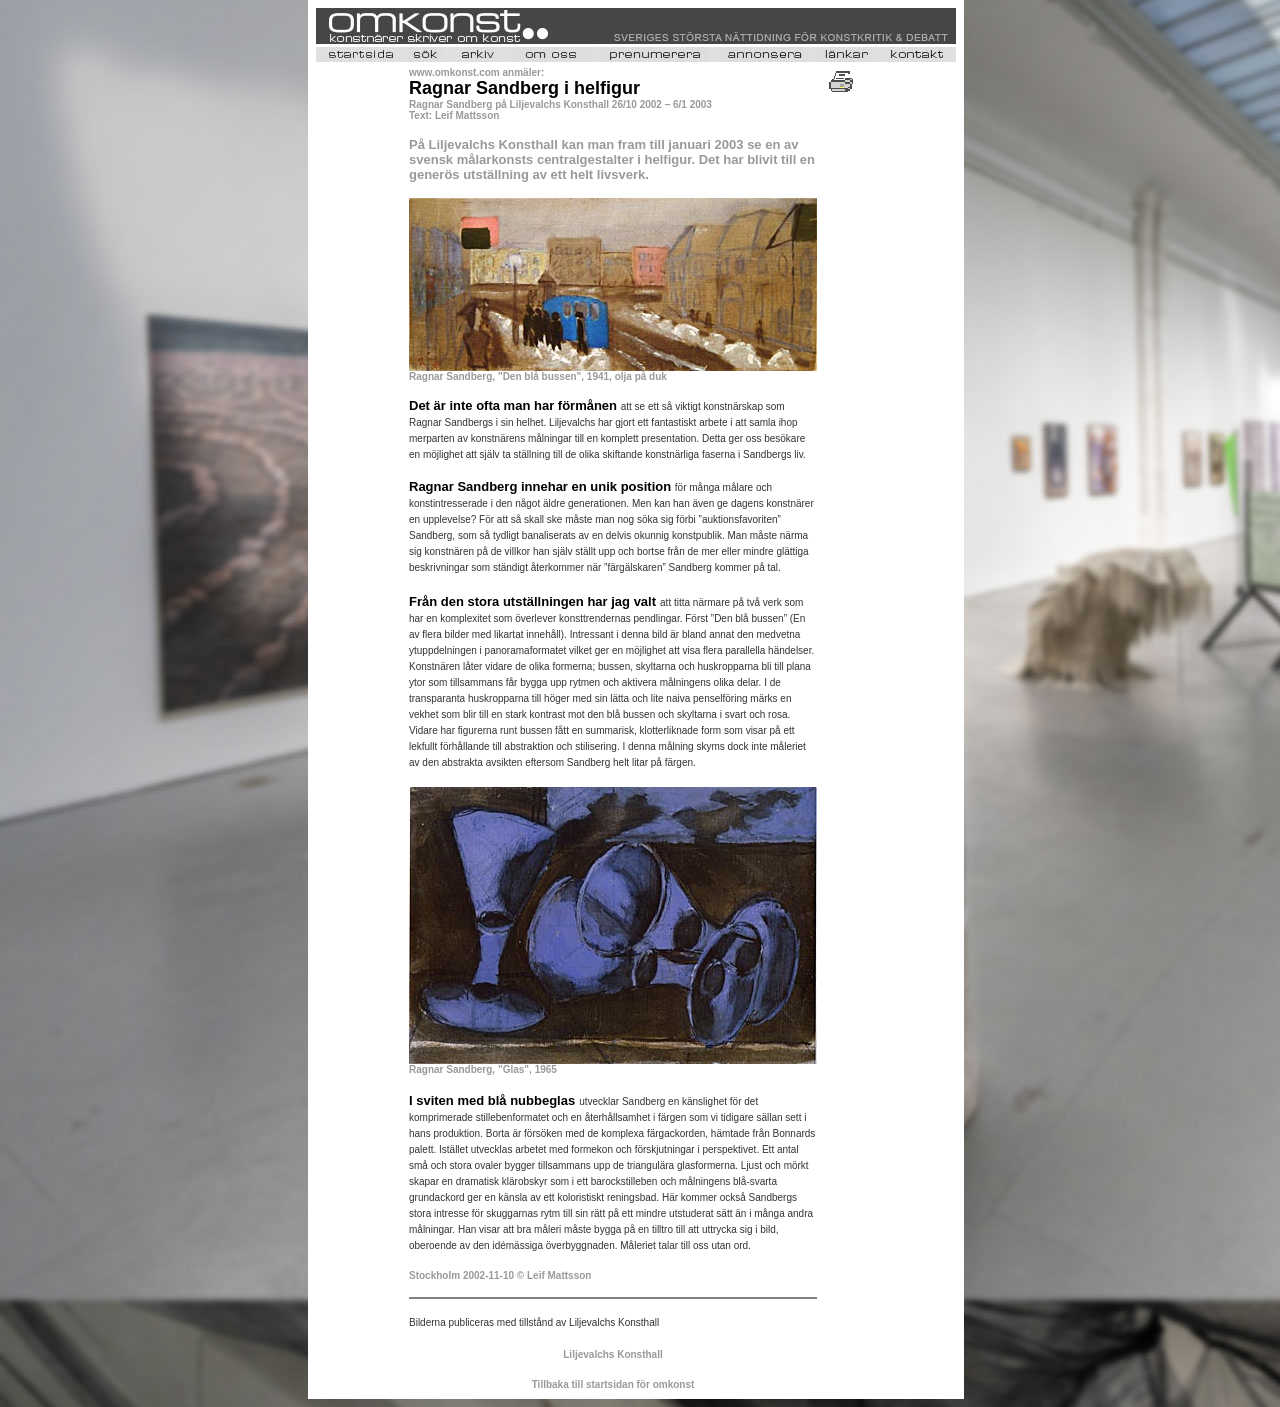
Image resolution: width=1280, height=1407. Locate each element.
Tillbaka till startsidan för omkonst (613, 1384)
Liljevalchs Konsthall (612, 1354)
